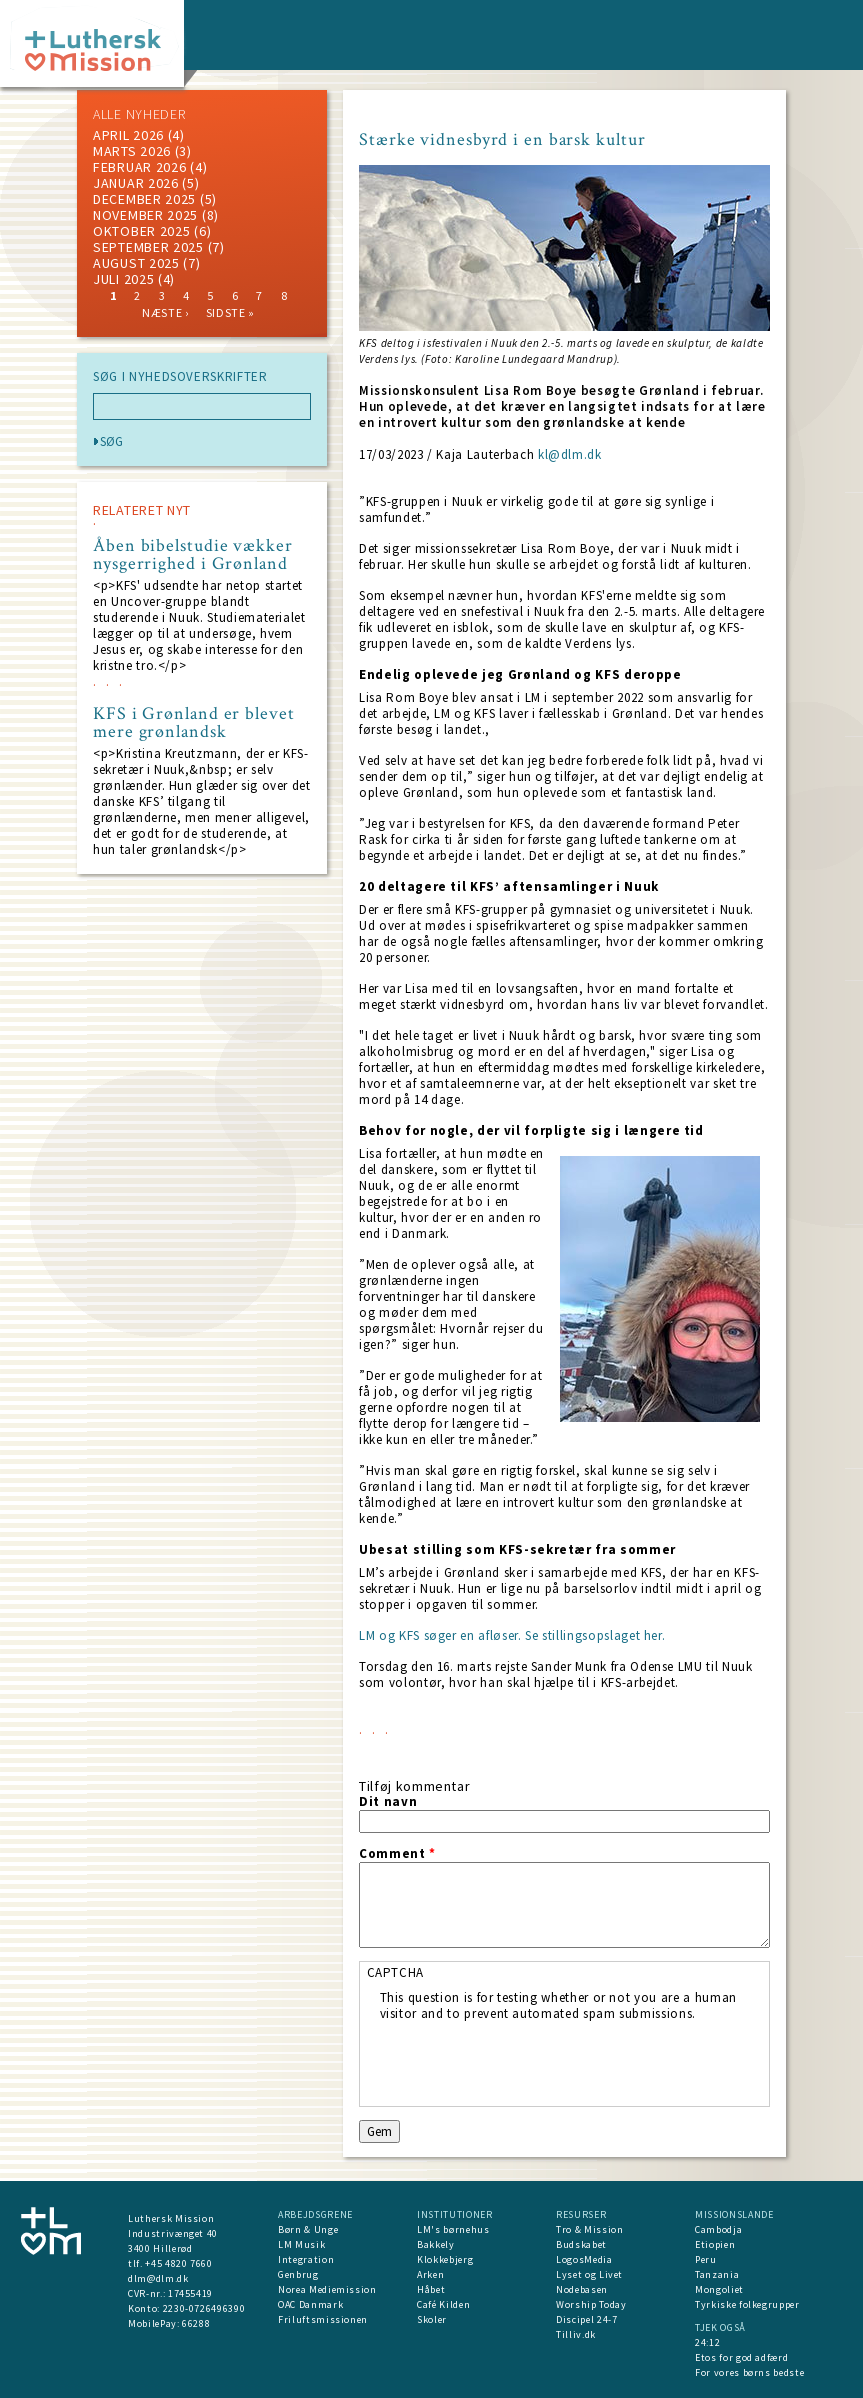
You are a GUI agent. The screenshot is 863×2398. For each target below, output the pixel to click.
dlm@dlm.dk (158, 2278)
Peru (706, 2259)
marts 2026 (132, 151)
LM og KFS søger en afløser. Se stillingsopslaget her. (512, 1635)
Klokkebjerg (445, 2259)
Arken (430, 2274)
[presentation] (532, 2061)
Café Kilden (443, 2304)
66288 (196, 2323)
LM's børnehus (453, 2229)
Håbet (431, 2289)
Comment (397, 1854)
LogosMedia (584, 2259)
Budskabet (581, 2244)
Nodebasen (582, 2289)
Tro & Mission (589, 2229)
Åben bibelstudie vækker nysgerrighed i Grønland (193, 555)
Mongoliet (719, 2289)
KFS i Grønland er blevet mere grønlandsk (194, 723)
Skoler (432, 2319)
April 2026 (128, 135)
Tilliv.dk (576, 2334)
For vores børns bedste (749, 2372)
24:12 (707, 2342)
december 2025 (144, 199)
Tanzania (717, 2274)
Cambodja (718, 2229)
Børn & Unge (308, 2229)
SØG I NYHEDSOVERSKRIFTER (180, 377)
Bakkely (436, 2244)
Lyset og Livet (589, 2274)
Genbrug (298, 2274)
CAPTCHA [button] (396, 1972)
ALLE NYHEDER (139, 114)
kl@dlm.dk (570, 454)
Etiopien (715, 2244)
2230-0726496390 (204, 2308)
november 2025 (145, 215)
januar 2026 (136, 183)
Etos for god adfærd (741, 2357)
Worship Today (591, 2304)
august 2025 (136, 263)
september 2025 (148, 247)
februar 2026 (139, 167)
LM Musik (301, 2244)
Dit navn (388, 1802)
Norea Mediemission (327, 2289)
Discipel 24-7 (586, 2319)
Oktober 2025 (141, 231)
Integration (306, 2259)
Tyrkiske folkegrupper (747, 2304)
